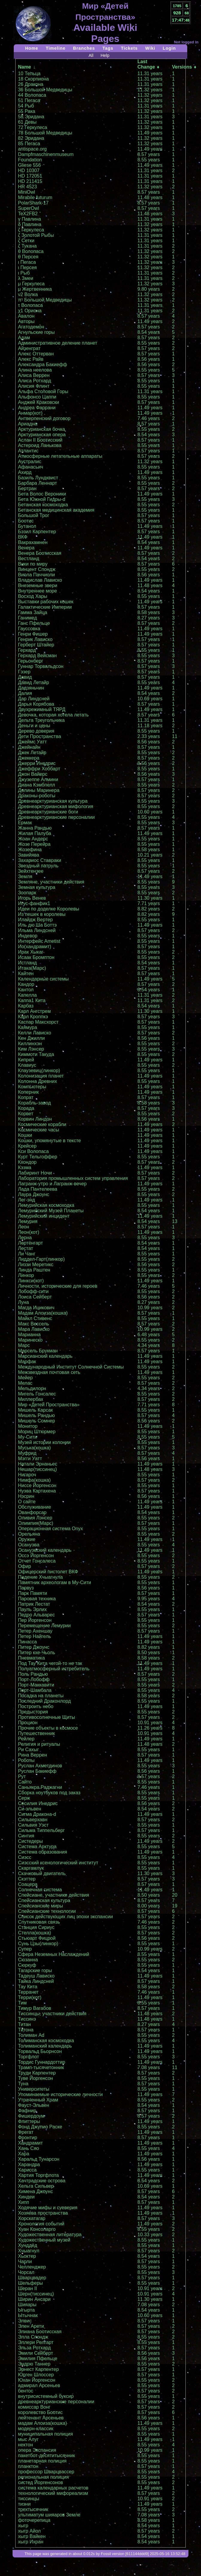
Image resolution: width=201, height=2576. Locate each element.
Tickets (129, 48)
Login (169, 48)
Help (104, 55)
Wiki (150, 48)
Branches (84, 48)
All (91, 55)
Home (31, 48)
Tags (108, 48)
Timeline (56, 48)
